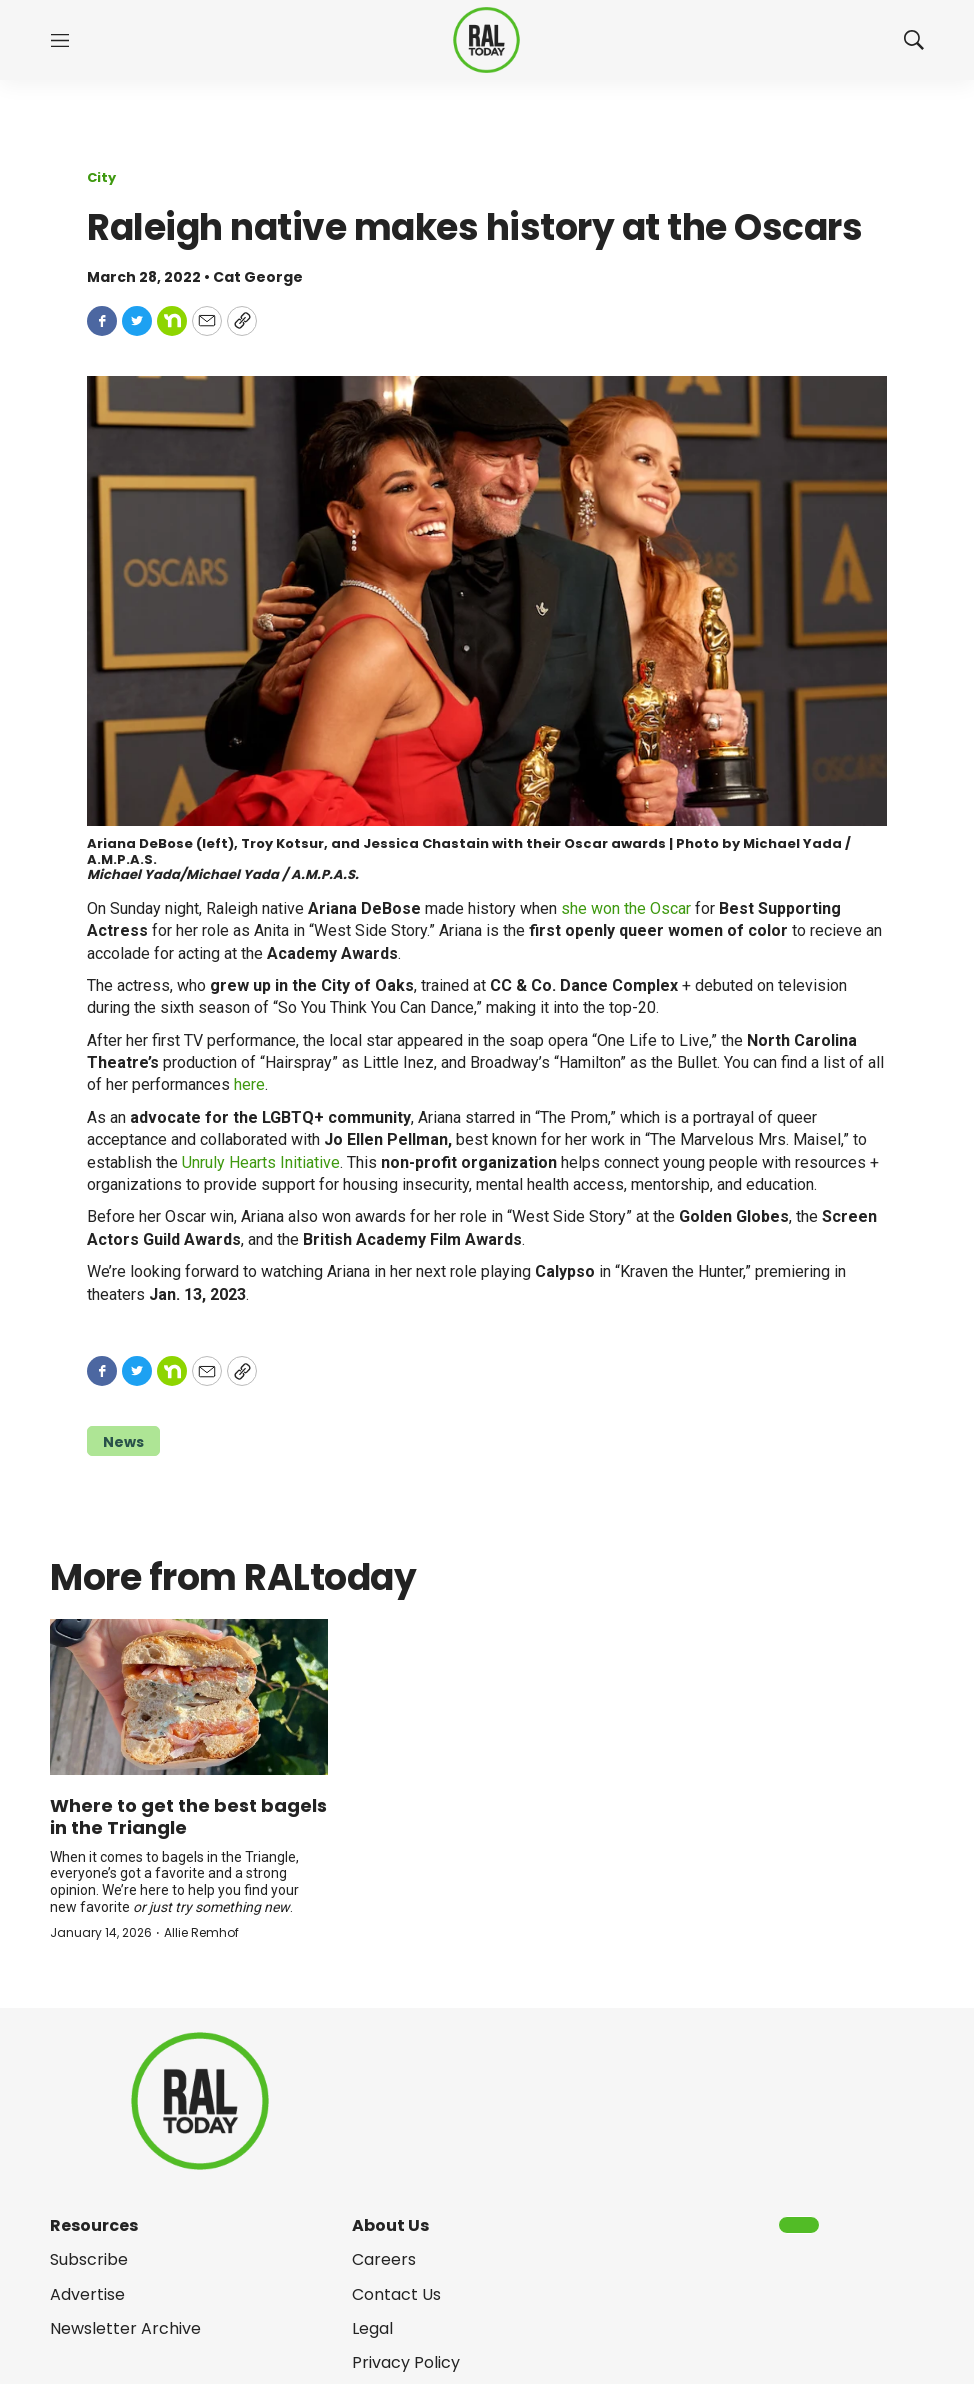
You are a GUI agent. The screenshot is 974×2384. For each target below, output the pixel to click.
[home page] (486, 40)
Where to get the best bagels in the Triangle (188, 1816)
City (101, 177)
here (249, 1084)
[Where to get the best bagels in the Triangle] (189, 1697)
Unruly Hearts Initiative (261, 1162)
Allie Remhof (201, 1932)
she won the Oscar (626, 908)
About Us (390, 2225)
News (123, 1442)
